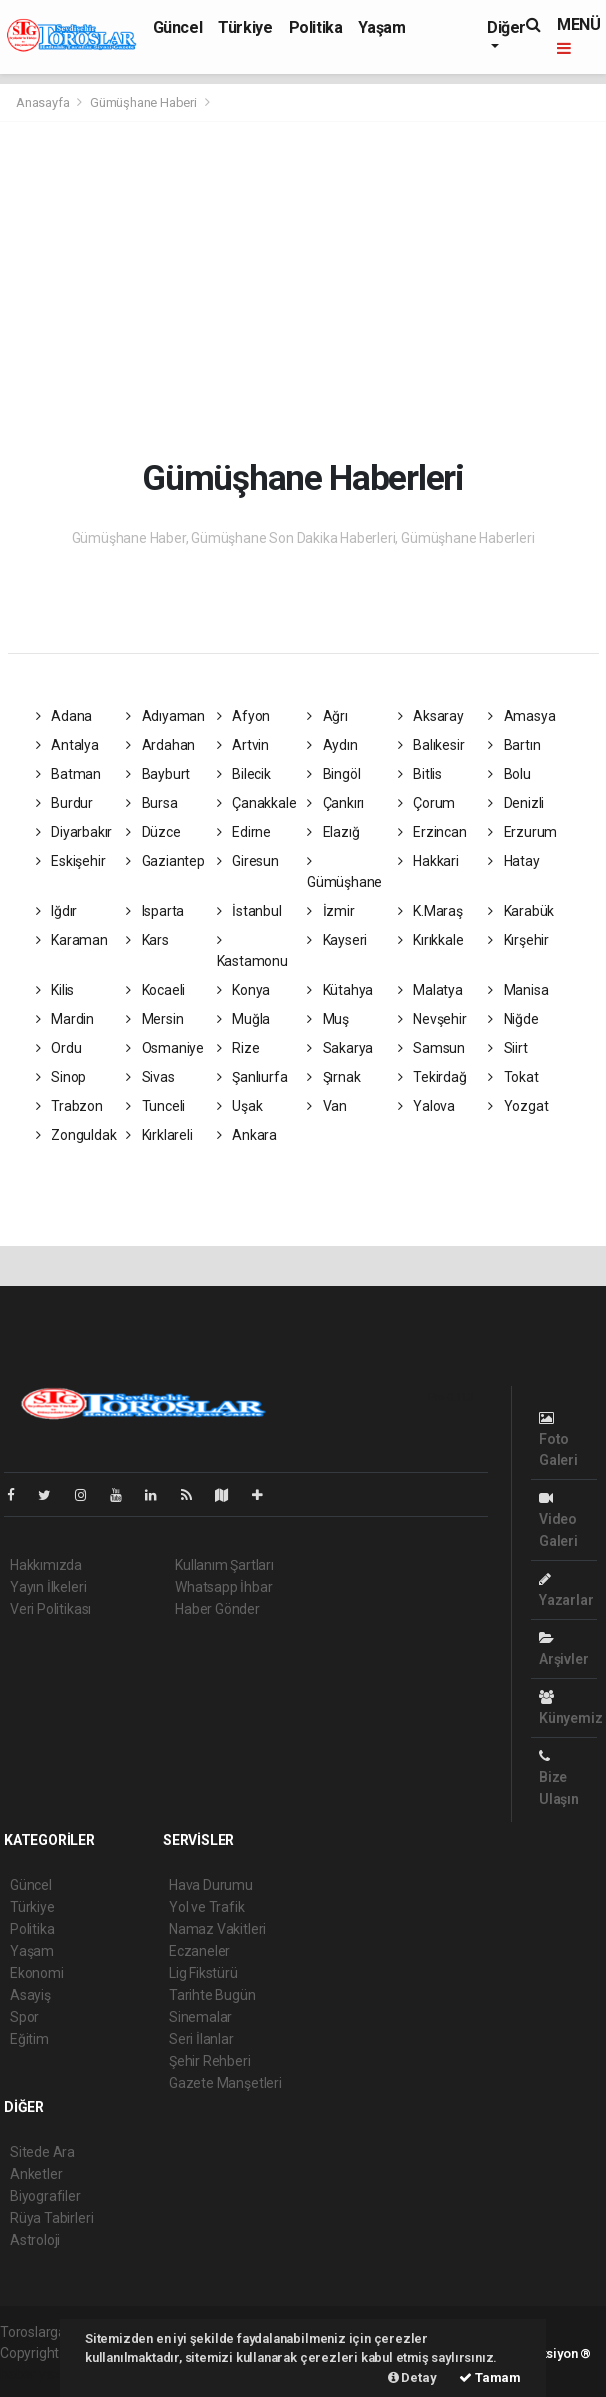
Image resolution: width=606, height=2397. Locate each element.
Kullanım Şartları (224, 1565)
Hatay (514, 861)
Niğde (513, 1019)
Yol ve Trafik (207, 1907)
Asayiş (30, 1995)
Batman (68, 774)
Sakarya (340, 1048)
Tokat (513, 1077)
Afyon (244, 716)
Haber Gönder (217, 1609)
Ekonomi (37, 1973)
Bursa (152, 803)
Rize (238, 1048)
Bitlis (420, 774)
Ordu (59, 1048)
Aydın (332, 745)
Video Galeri (558, 1519)
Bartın (514, 745)
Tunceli (155, 1106)
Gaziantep (165, 861)
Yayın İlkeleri (48, 1587)
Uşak (240, 1106)
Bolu (509, 774)
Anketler (36, 2174)
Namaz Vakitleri (217, 1929)
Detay (412, 2377)
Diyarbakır (74, 832)
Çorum (427, 803)
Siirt (508, 1048)
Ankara (247, 1135)
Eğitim (29, 2039)
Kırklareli (159, 1135)
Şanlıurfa (252, 1077)
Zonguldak (76, 1135)
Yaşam (381, 27)
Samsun (431, 1048)
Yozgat (518, 1106)
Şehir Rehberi (210, 2061)
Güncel (178, 27)
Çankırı (335, 803)
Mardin (65, 1019)
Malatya (430, 990)
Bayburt (158, 774)
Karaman (72, 940)
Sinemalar (200, 2017)
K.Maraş (430, 911)
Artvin (243, 745)
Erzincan (432, 832)
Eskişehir (71, 861)
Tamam (490, 2377)
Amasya (521, 716)
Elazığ (333, 832)
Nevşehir (432, 1019)
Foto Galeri (558, 1439)
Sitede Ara (42, 2152)
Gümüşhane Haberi (143, 102)
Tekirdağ (432, 1077)
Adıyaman (165, 716)
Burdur (64, 803)
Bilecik (244, 774)
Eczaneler (199, 1951)
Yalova (426, 1106)
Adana (64, 716)
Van (327, 1106)
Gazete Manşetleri (225, 2083)
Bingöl (333, 774)
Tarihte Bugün (212, 1995)
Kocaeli (155, 990)
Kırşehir (518, 940)
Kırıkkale (431, 940)
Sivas (150, 1077)
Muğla (244, 1019)
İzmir (331, 911)
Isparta (155, 911)
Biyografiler (45, 2196)
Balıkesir (431, 745)
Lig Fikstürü (203, 1973)
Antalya (67, 745)
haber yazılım (41, 2374)
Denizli (516, 803)
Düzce (153, 832)
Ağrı (327, 716)
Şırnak (333, 1077)
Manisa (518, 990)
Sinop (61, 1077)
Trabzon (69, 1106)
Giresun (248, 861)
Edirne (244, 832)
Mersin (154, 1019)
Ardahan (160, 745)
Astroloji (35, 2240)
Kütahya (340, 990)
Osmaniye (165, 1048)
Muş (328, 1019)
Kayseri (337, 940)
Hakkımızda (46, 1565)
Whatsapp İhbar (223, 1587)
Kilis (55, 990)
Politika (316, 27)
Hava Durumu (211, 1885)
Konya (244, 990)
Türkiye (245, 27)
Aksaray (431, 716)
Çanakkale (257, 803)
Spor (24, 2017)
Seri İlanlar (201, 2039)
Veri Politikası (50, 1609)
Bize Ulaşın (559, 1777)
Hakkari (428, 861)
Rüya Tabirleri (51, 2218)
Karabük (521, 911)
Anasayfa (44, 102)
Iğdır (57, 911)
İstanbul (249, 911)
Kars (147, 940)
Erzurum (522, 832)
